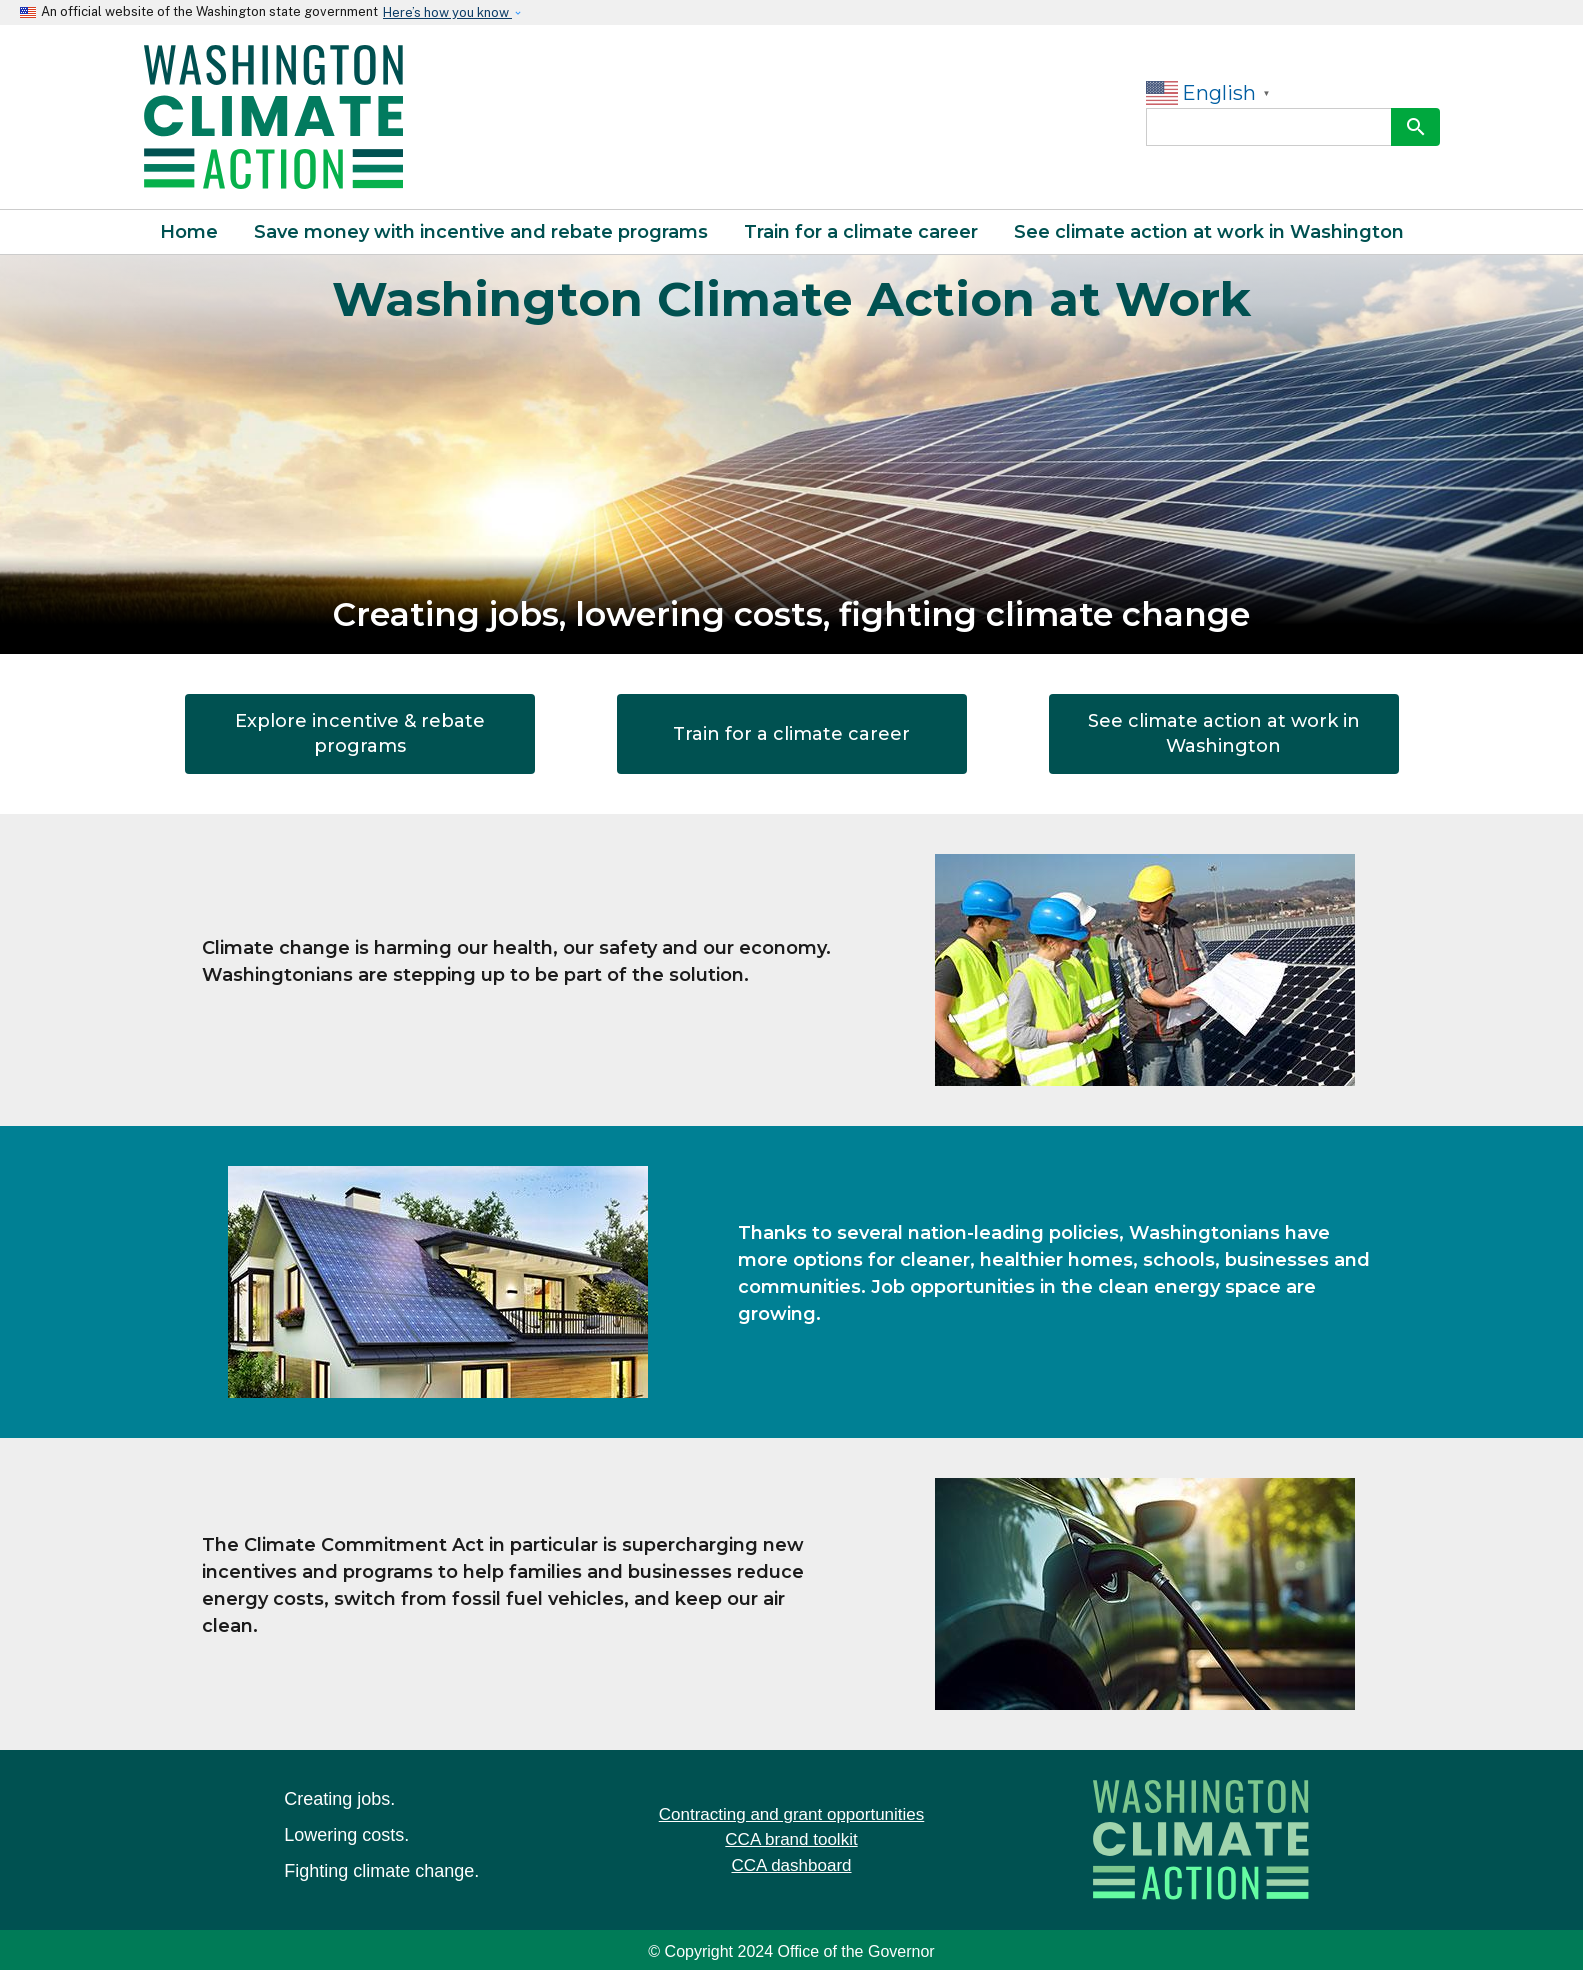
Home (189, 232)
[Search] (1269, 127)
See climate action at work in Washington (1209, 232)
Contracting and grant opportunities (792, 1814)
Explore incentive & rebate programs (360, 733)
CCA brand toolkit (791, 1839)
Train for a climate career (861, 232)
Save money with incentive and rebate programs (481, 232)
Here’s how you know (447, 12)
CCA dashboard (791, 1865)
